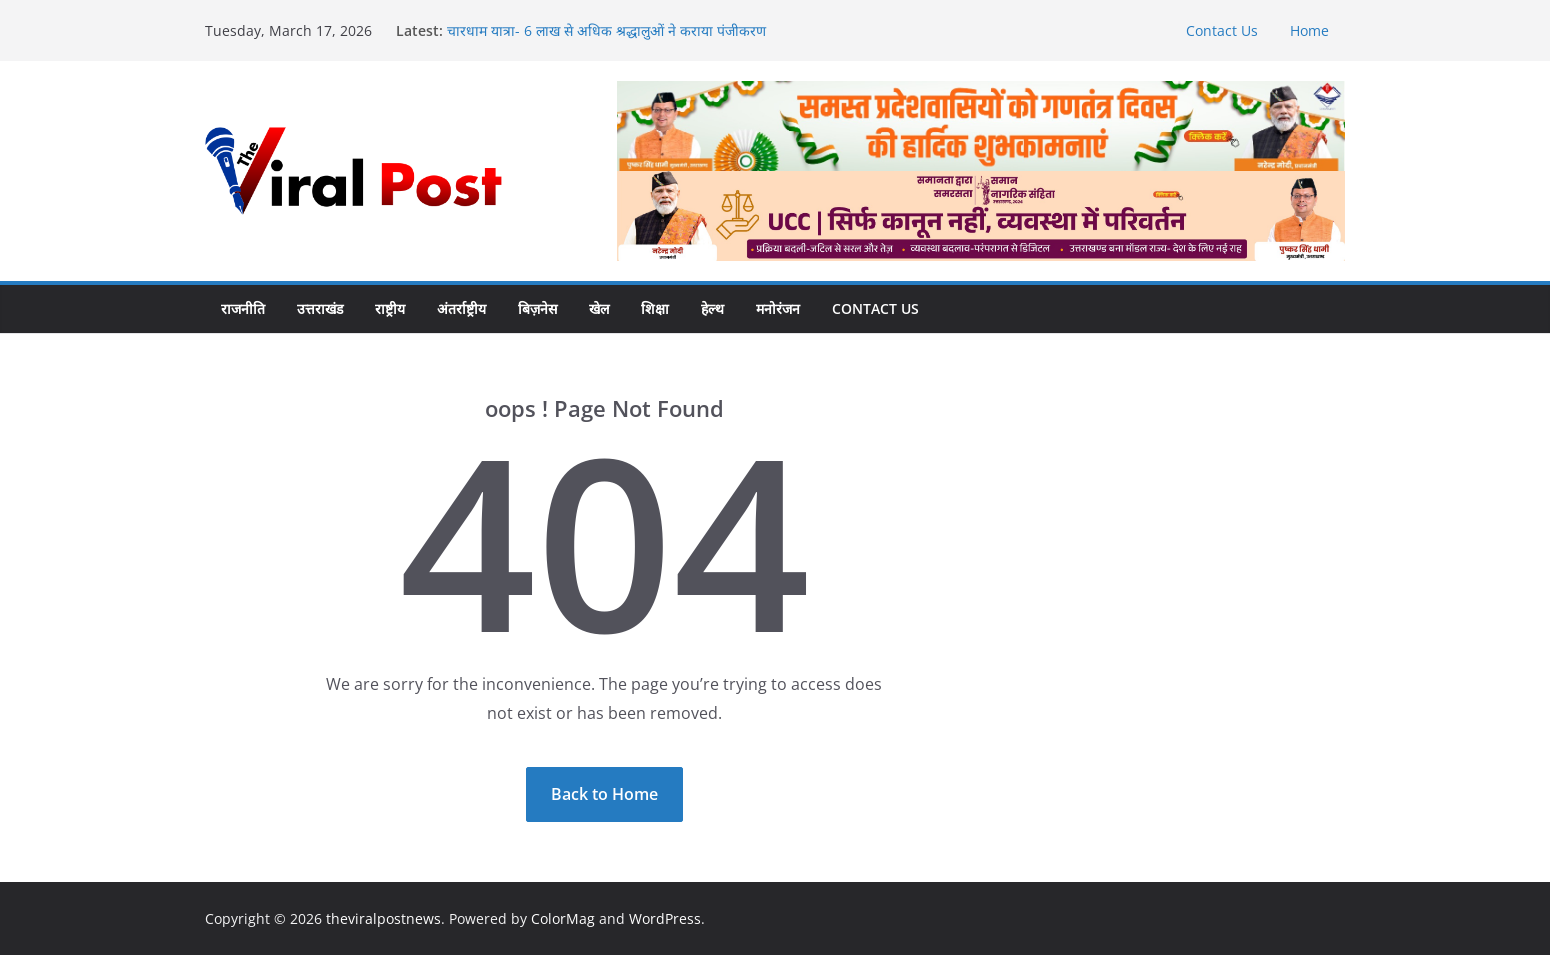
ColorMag (563, 918)
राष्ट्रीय (390, 308)
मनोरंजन (778, 308)
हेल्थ (712, 308)
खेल (599, 308)
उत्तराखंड (320, 308)
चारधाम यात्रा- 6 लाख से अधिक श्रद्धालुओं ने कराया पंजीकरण (606, 30)
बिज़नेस (537, 308)
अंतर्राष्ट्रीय (461, 308)
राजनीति (243, 308)
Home (1309, 30)
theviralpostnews (383, 918)
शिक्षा (655, 308)
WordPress (665, 918)
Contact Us (1222, 30)
